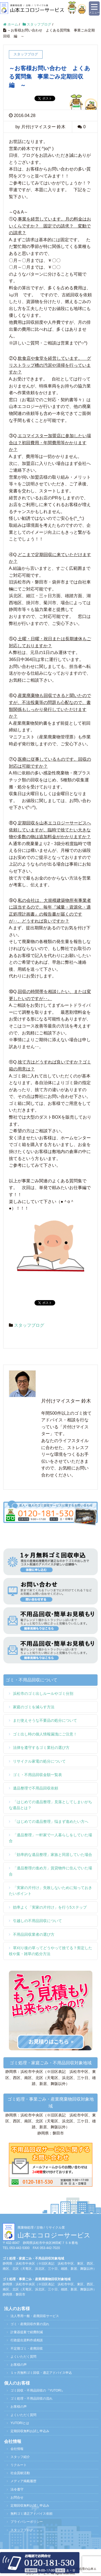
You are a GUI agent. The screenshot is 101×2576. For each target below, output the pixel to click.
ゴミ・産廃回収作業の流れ (30, 2324)
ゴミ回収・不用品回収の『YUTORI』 (38, 2390)
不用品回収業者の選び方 (33, 1934)
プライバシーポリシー (27, 2522)
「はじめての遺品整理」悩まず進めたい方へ (50, 1821)
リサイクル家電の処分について (39, 1761)
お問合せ (17, 2497)
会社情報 (17, 2449)
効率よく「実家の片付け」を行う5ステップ (50, 1907)
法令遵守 (17, 2489)
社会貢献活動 (20, 2473)
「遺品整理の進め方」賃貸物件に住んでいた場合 (50, 1871)
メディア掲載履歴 (23, 2481)
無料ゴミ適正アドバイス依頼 (32, 2513)
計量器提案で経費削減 (27, 2332)
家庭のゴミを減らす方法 (33, 1707)
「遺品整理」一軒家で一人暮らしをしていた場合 (50, 1838)
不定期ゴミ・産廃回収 (27, 2348)
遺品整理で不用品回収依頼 (35, 1788)
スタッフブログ (29, 1325)
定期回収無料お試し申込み (30, 2431)
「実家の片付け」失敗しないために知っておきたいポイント (50, 1890)
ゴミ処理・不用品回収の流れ (32, 2398)
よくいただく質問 (23, 2356)
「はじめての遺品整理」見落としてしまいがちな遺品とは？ (50, 1805)
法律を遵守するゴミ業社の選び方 (41, 1747)
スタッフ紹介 (20, 2457)
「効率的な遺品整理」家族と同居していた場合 (52, 1854)
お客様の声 (19, 2365)
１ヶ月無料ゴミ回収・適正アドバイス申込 (41, 2373)
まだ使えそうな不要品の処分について (45, 1720)
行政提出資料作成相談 (27, 2340)
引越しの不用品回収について (37, 1921)
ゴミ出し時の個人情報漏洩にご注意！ (45, 1734)
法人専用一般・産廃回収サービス (35, 2316)
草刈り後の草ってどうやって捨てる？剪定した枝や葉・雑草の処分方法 (50, 1951)
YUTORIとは (20, 2423)
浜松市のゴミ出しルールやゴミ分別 (43, 1693)
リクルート (19, 2465)
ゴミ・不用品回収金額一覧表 (37, 1775)
